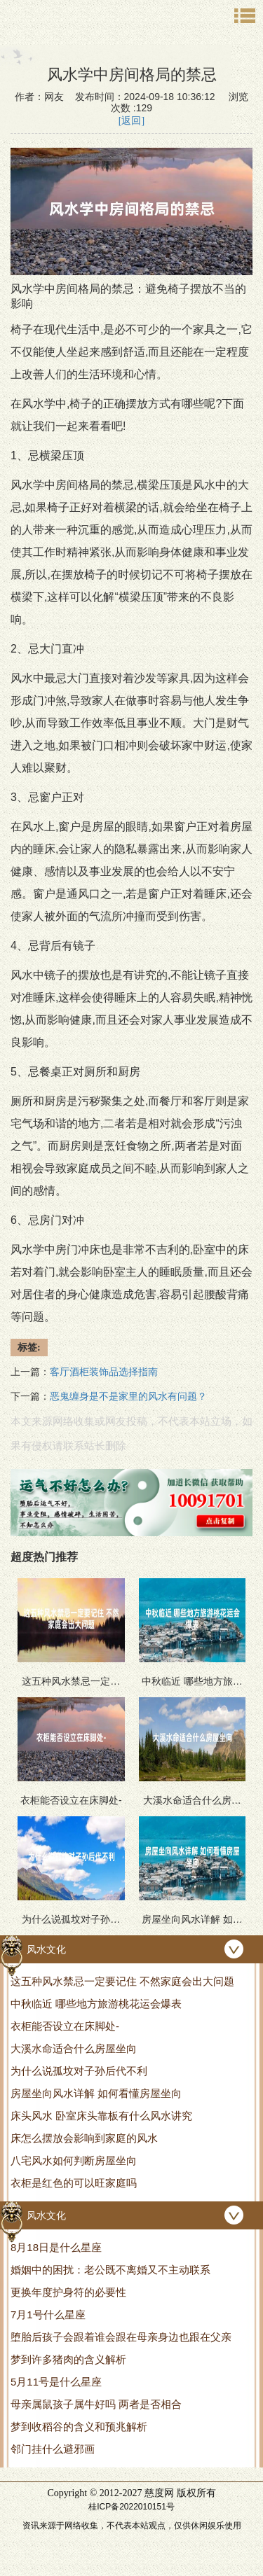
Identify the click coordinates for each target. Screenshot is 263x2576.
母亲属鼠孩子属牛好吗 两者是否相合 (96, 2404)
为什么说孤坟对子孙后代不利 (79, 2071)
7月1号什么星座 (48, 2314)
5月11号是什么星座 (56, 2382)
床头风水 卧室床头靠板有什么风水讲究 (101, 2116)
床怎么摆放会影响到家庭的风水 (84, 2138)
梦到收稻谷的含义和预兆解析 (79, 2426)
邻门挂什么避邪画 (53, 2449)
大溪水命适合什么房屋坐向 (74, 2048)
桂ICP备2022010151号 (131, 2507)
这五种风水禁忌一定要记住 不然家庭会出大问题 (122, 1981)
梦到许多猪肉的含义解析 (68, 2359)
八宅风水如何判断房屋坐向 (74, 2160)
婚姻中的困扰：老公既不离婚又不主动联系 (110, 2270)
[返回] (131, 121)
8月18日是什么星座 (56, 2247)
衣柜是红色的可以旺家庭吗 (74, 2183)
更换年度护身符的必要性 (68, 2292)
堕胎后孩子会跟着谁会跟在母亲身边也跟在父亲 (121, 2337)
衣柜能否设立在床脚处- (65, 2026)
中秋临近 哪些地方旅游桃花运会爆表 (96, 2004)
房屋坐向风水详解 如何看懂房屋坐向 (96, 2093)
